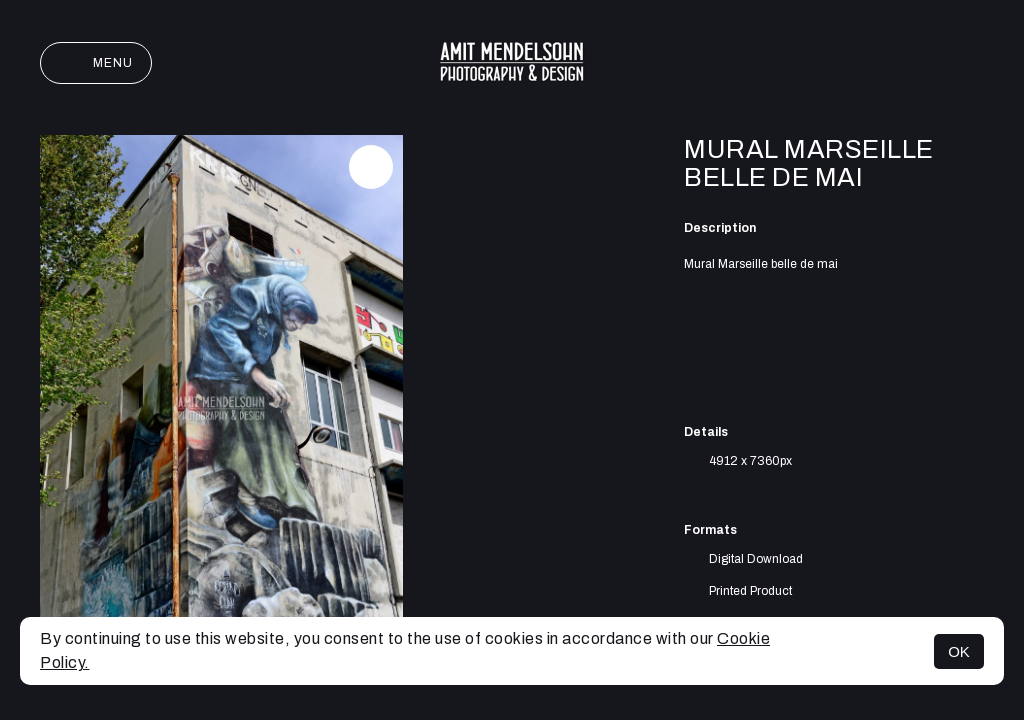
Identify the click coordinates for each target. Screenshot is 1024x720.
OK (959, 651)
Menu (96, 63)
